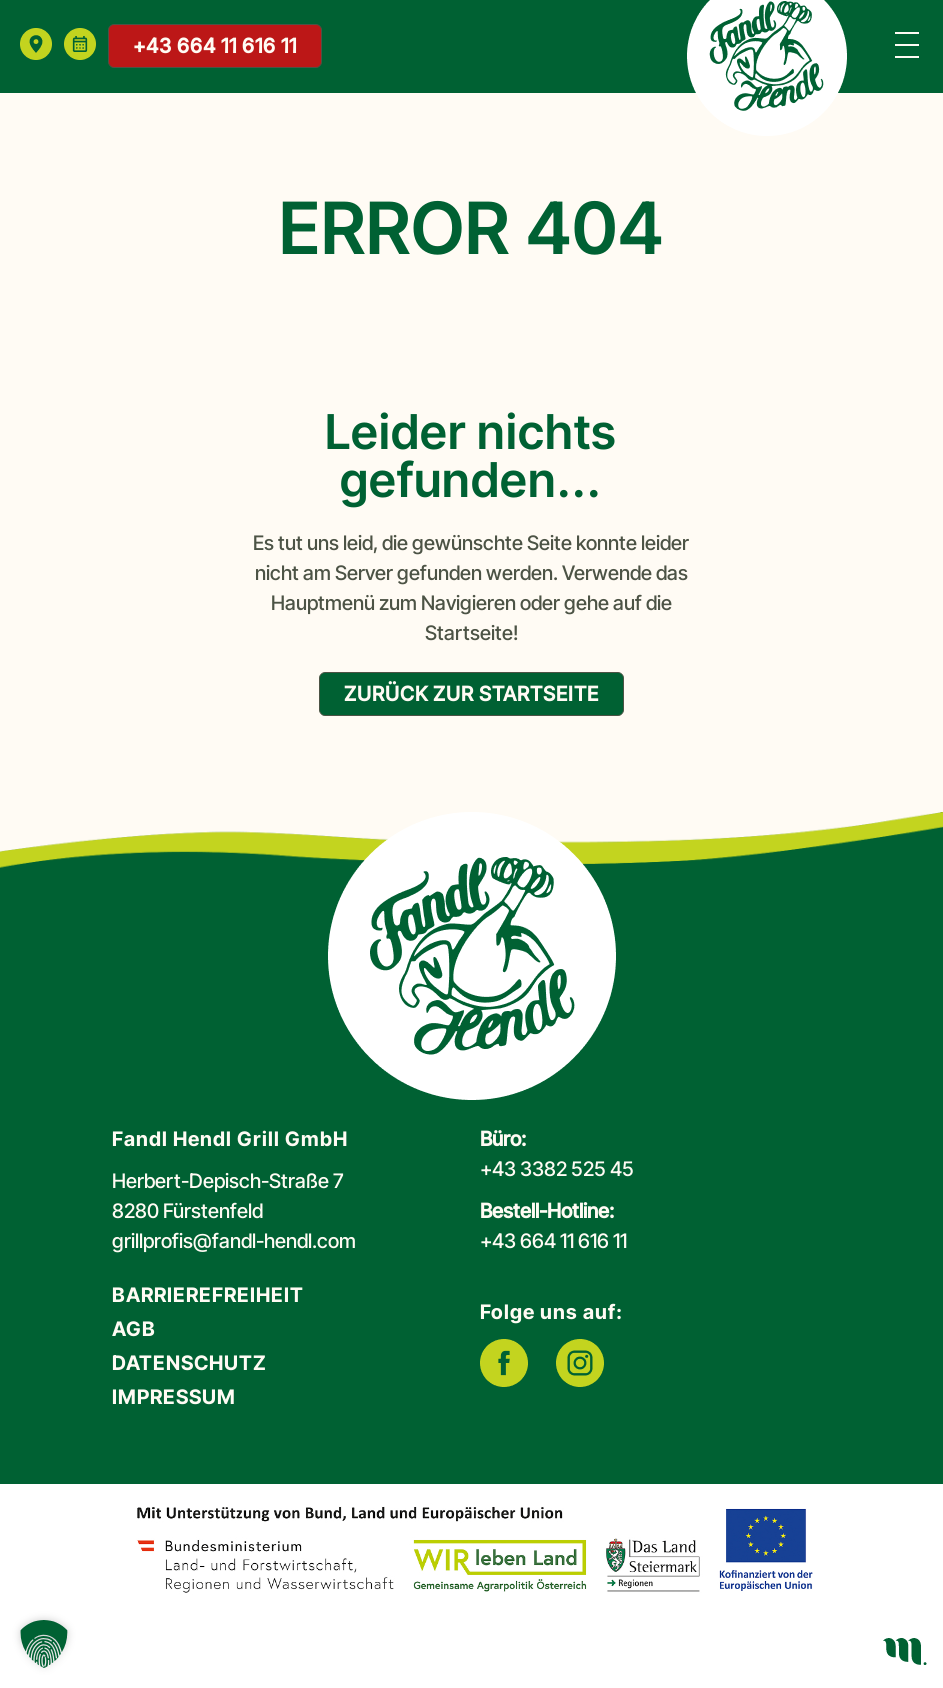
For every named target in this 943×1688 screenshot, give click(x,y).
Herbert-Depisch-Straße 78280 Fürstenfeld (228, 1196)
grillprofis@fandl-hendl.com (234, 1241)
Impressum (174, 1397)
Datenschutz (189, 1363)
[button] (44, 1644)
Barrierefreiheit (208, 1295)
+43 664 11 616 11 (215, 46)
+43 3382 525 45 (557, 1169)
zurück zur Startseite (471, 694)
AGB (134, 1329)
